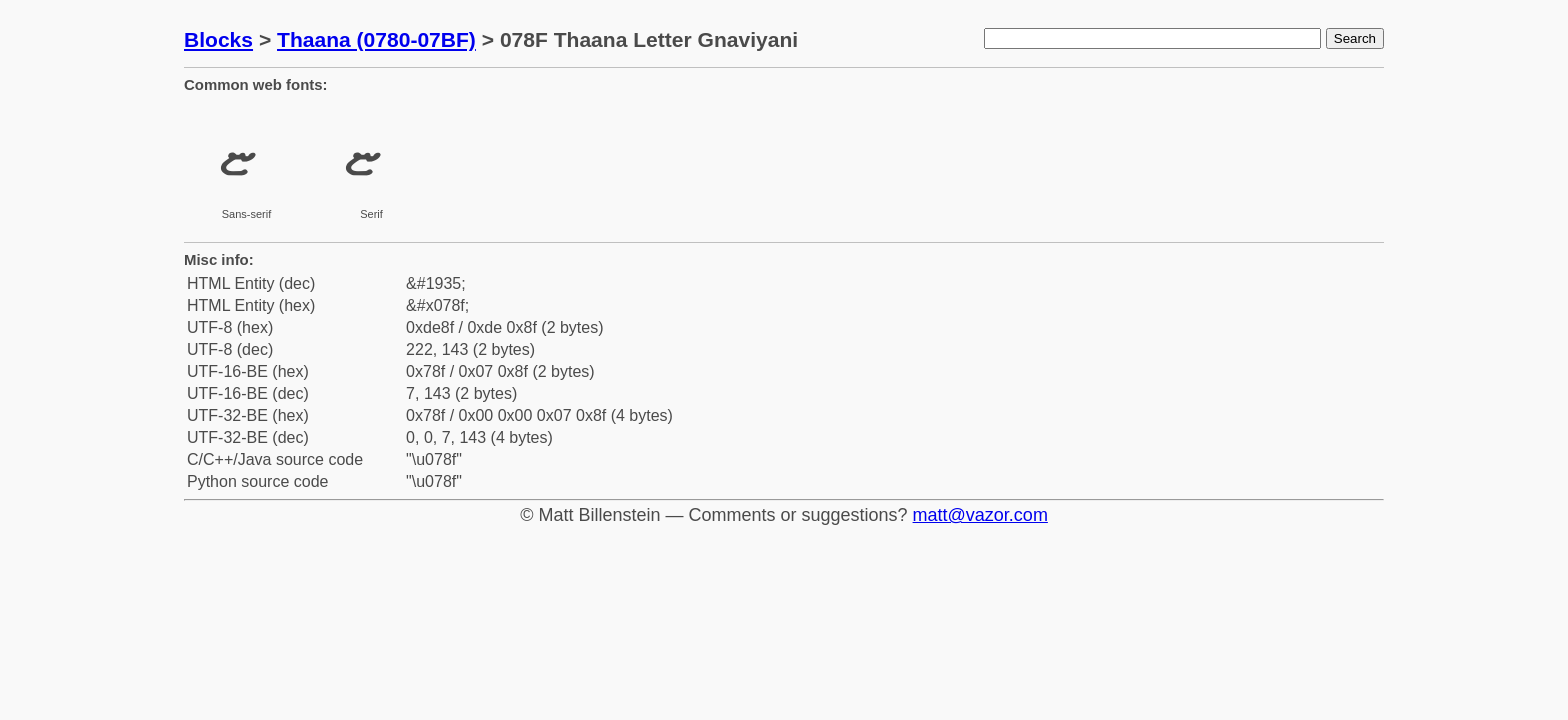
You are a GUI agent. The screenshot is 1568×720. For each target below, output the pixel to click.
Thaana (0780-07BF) (376, 39)
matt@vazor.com (980, 515)
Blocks (218, 39)
